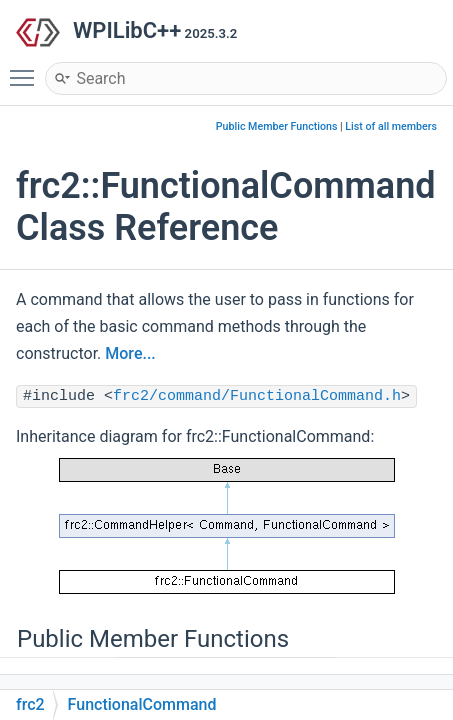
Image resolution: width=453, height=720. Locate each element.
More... (130, 353)
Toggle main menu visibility (27, 69)
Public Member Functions (277, 126)
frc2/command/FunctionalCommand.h (257, 396)
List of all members (391, 126)
